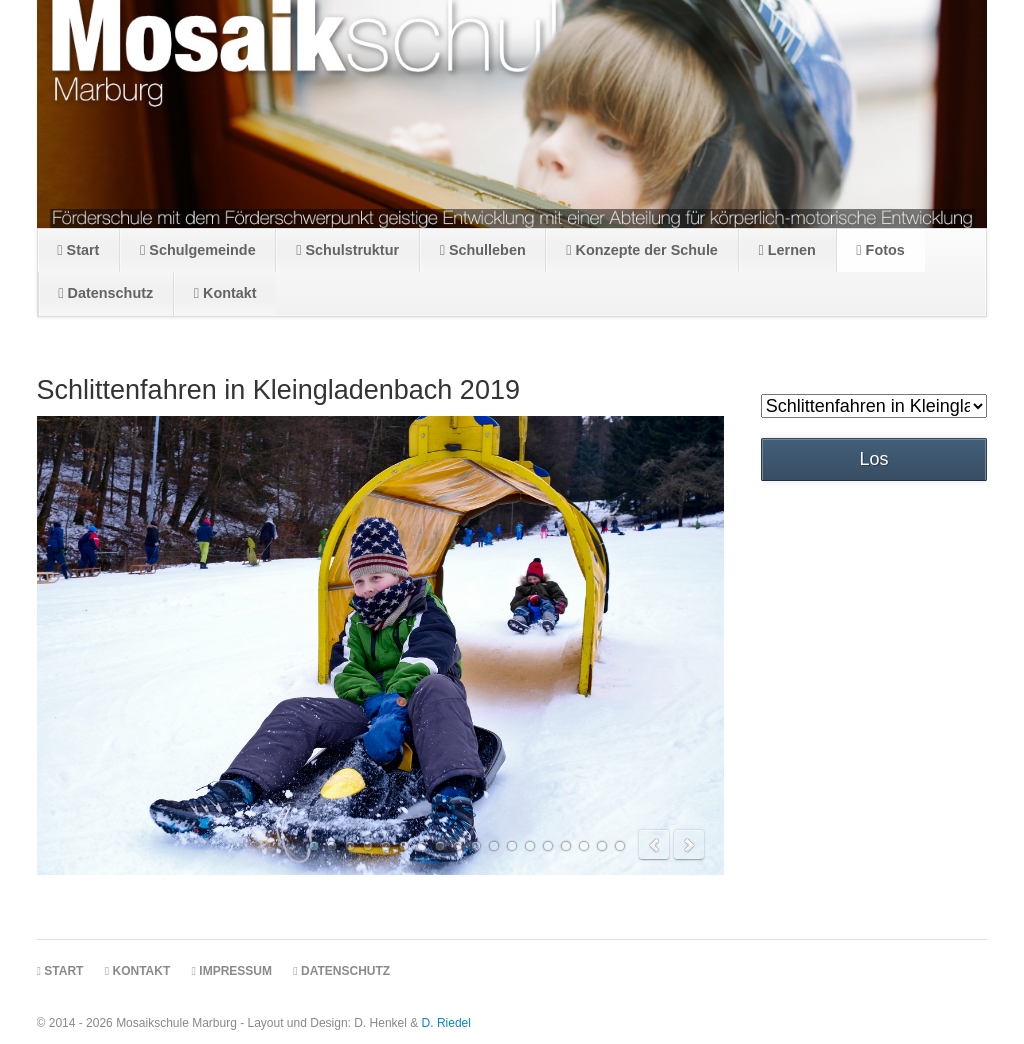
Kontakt (225, 293)
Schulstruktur (347, 250)
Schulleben (483, 250)
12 (512, 846)
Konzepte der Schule (642, 250)
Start (78, 250)
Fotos (880, 250)
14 (548, 846)
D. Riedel (446, 1023)
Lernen (786, 250)
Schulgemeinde (198, 250)
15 (566, 846)
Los (874, 459)
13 (530, 846)
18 (620, 846)
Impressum (232, 971)
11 (494, 846)
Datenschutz (105, 293)
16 (584, 846)
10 (476, 846)
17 (602, 846)
